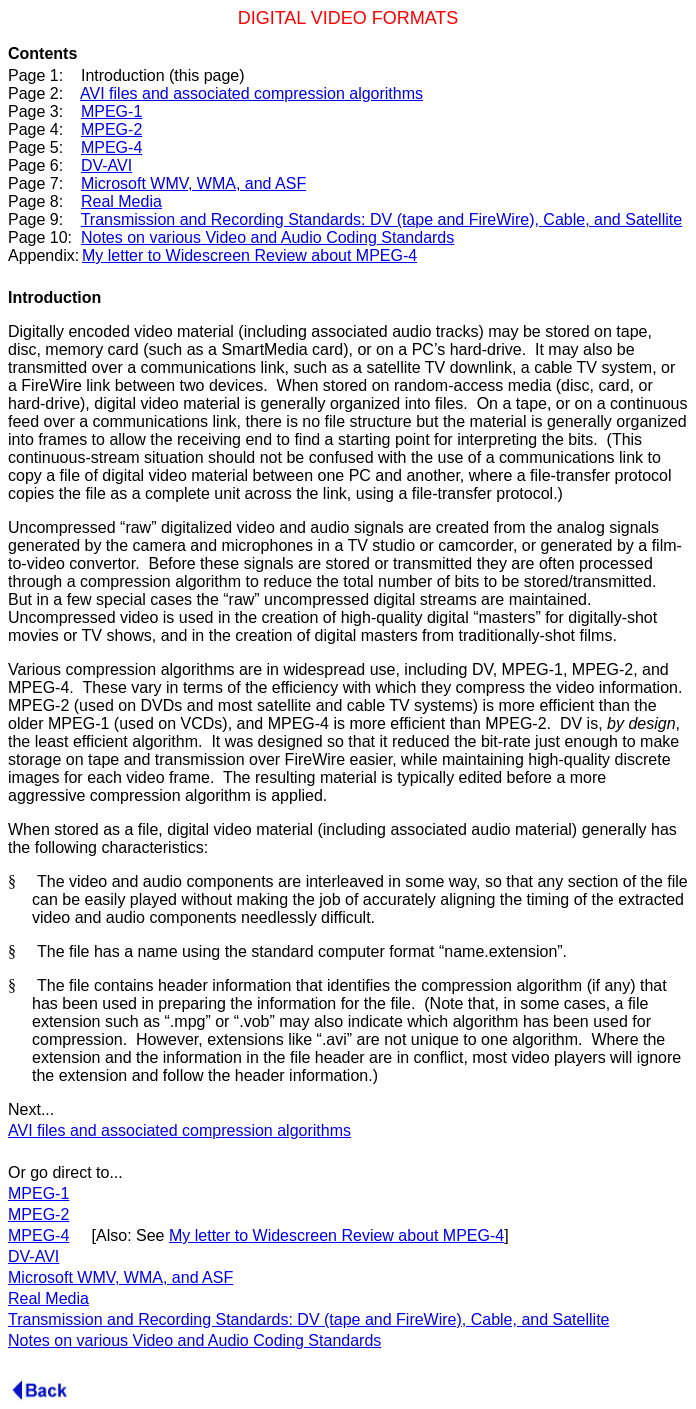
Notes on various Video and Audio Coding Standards (267, 237)
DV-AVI (106, 165)
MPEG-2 (111, 129)
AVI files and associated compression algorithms (251, 93)
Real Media (121, 201)
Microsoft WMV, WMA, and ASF (193, 183)
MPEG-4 (111, 147)
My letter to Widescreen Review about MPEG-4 (249, 255)
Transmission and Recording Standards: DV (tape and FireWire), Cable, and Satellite (381, 219)
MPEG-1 (111, 111)
